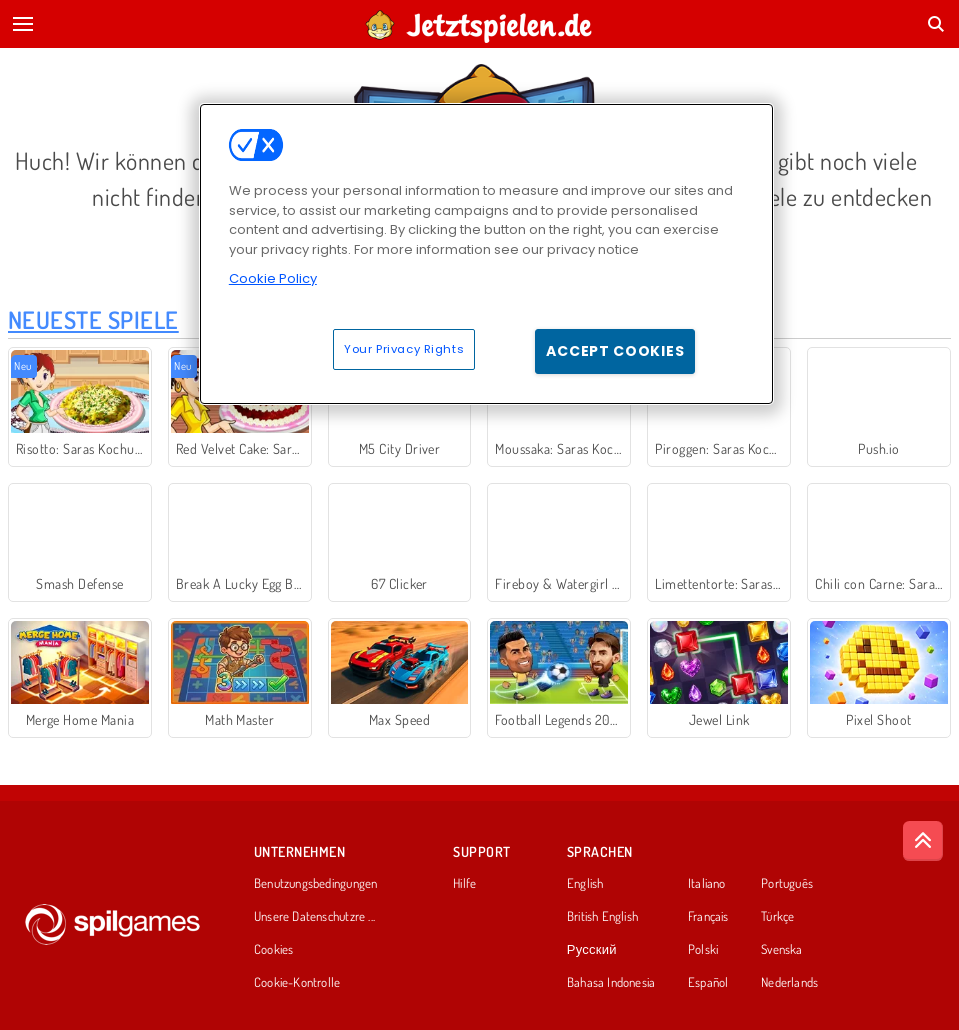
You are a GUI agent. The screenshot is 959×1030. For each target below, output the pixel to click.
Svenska (782, 950)
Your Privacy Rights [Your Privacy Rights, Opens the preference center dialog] (404, 349)
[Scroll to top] (923, 841)
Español (708, 983)
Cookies (274, 950)
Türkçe (777, 917)
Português (787, 884)
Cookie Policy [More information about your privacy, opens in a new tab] (273, 278)
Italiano (707, 884)
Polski (703, 950)
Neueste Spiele (93, 319)
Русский (592, 950)
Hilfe (464, 884)
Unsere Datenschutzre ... (314, 917)
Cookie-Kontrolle (297, 983)
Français (708, 917)
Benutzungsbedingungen (316, 884)
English (585, 884)
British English (602, 917)
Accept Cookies (615, 351)
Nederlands (789, 983)
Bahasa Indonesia (611, 983)
